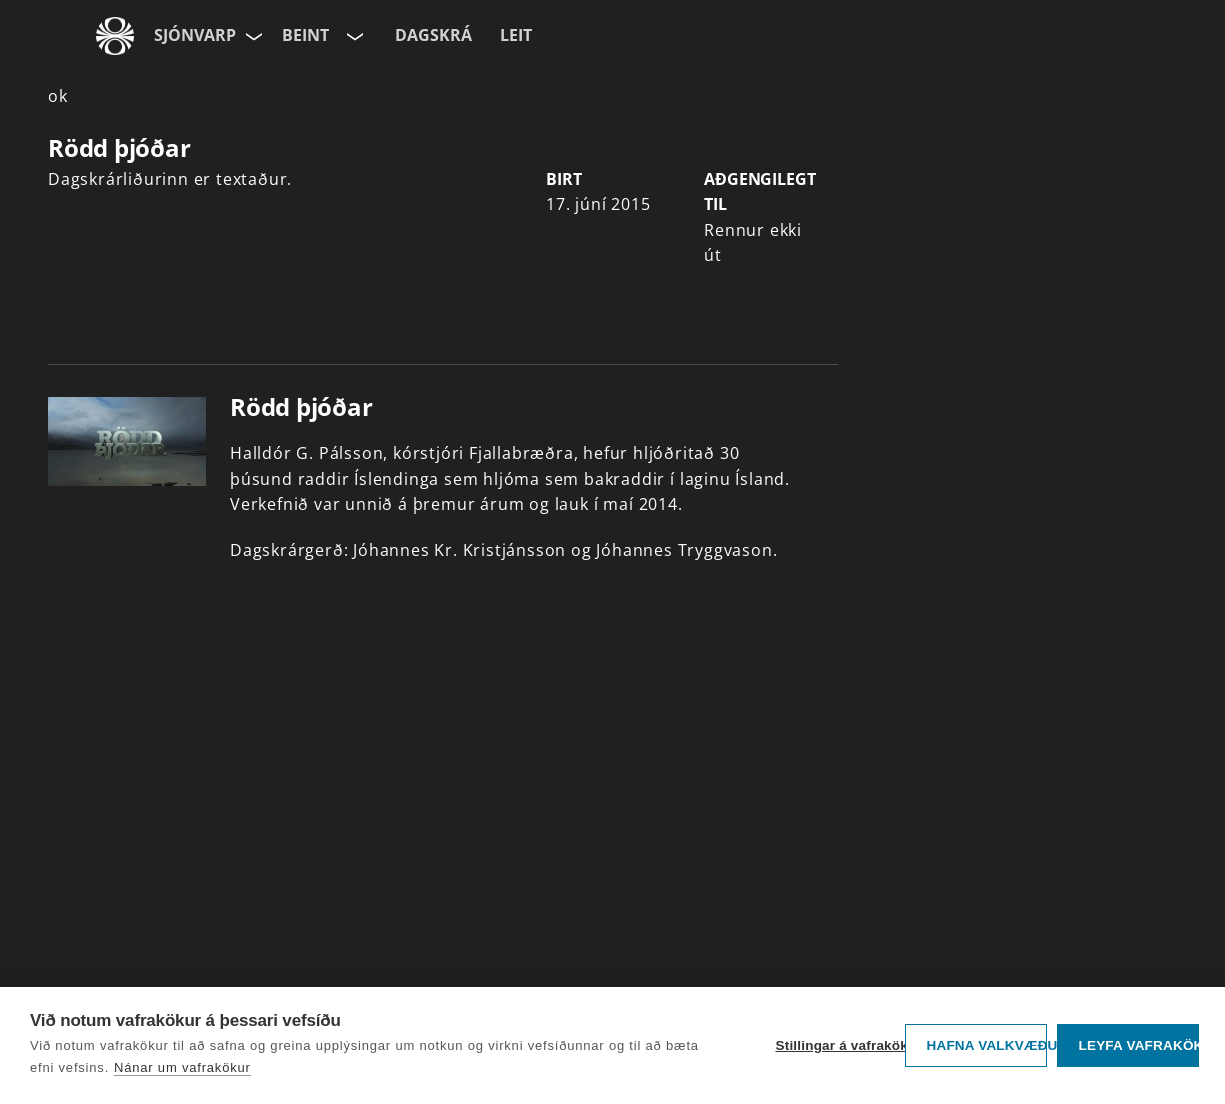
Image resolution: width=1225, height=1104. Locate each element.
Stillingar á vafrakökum (835, 1045)
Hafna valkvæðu (986, 1045)
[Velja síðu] (252, 36)
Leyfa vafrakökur (1138, 1045)
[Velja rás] (353, 36)
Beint (305, 35)
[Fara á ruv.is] (115, 36)
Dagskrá (433, 35)
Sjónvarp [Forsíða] (195, 35)
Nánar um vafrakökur (182, 1067)
